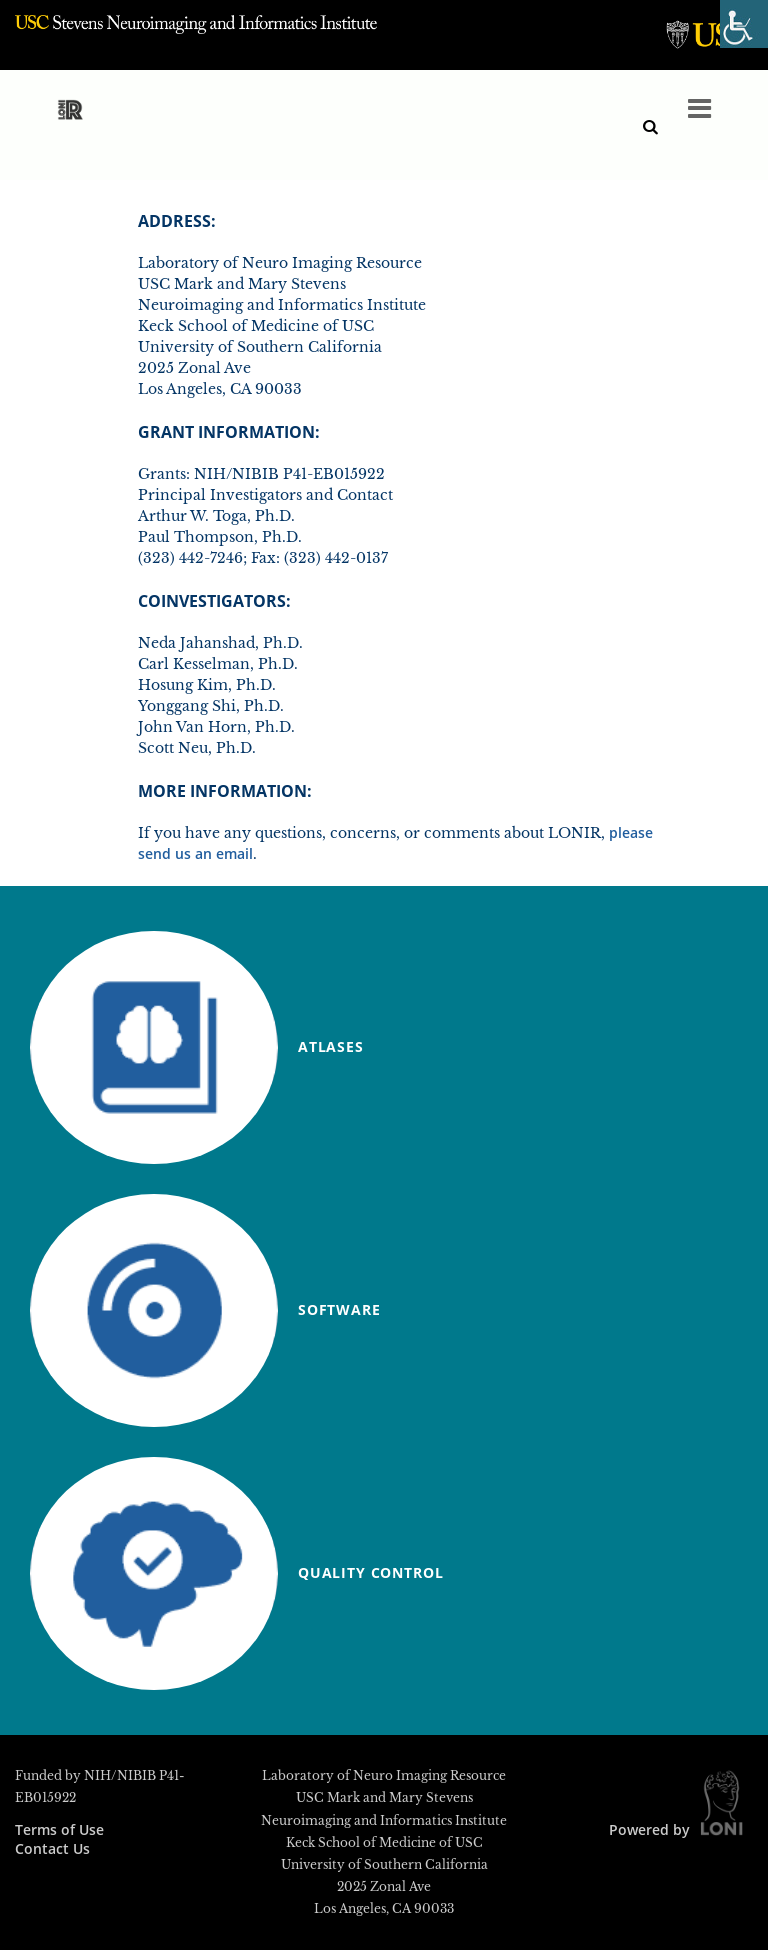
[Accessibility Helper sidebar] (744, 24)
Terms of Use (59, 1829)
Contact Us (52, 1848)
